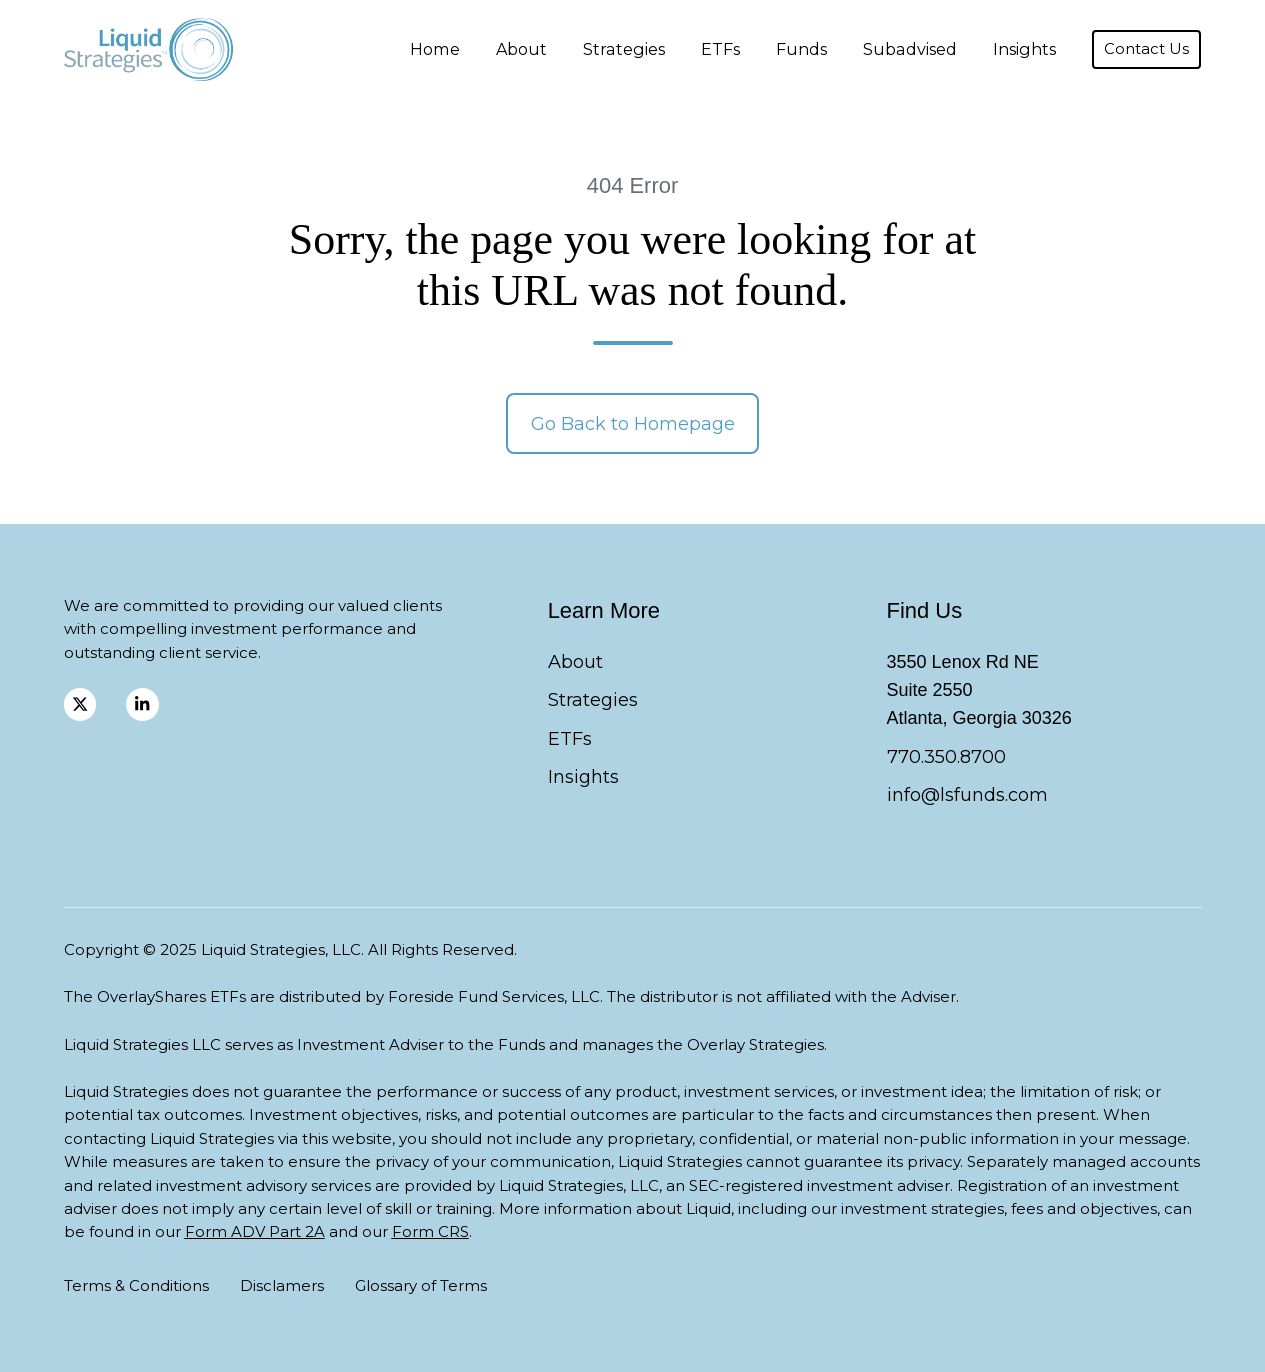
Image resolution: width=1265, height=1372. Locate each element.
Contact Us (1146, 49)
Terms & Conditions (136, 1285)
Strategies (624, 49)
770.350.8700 (946, 757)
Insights (1024, 49)
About (521, 49)
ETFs (720, 49)
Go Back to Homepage (633, 424)
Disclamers (282, 1285)
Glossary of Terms (421, 1285)
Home (435, 49)
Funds (801, 49)
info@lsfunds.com (967, 795)
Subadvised (910, 49)
